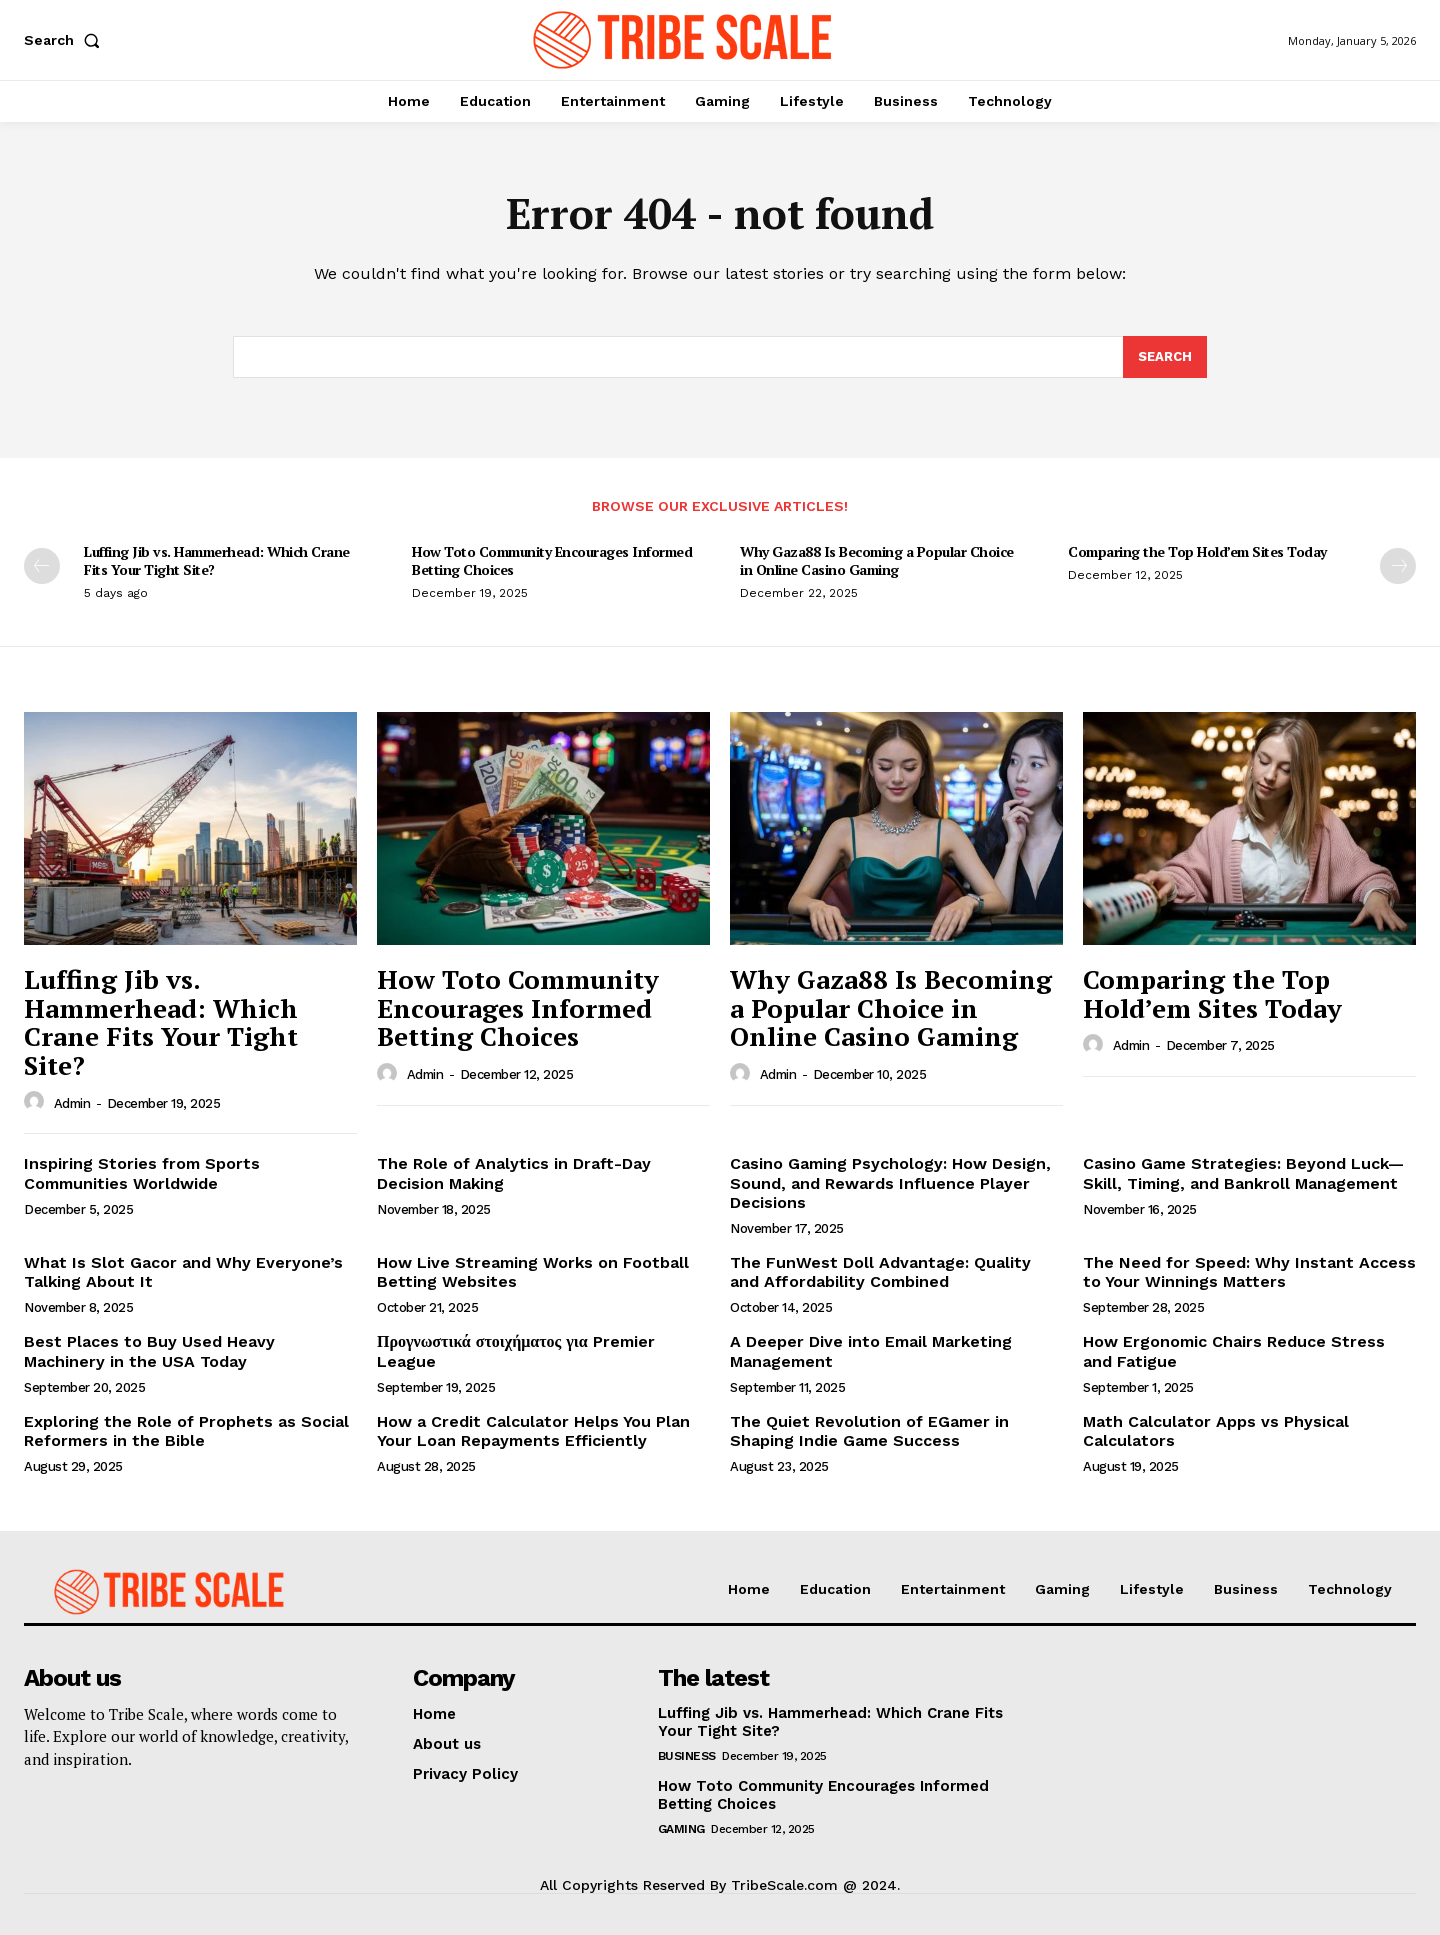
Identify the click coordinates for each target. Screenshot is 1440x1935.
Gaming (681, 1829)
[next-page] (1398, 566)
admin (72, 1103)
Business (687, 1756)
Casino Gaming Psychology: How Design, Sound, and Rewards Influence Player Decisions (890, 1182)
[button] (66, 40)
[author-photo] (37, 1102)
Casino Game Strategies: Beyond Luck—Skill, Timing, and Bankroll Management (1243, 1173)
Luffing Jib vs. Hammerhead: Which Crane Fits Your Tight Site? (217, 560)
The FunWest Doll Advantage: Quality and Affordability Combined (880, 1272)
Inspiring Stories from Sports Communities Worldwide (142, 1173)
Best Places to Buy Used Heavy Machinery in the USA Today (149, 1351)
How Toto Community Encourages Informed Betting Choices (552, 560)
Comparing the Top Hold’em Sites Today (1197, 551)
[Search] (1165, 357)
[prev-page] (42, 566)
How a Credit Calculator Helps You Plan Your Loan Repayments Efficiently (533, 1431)
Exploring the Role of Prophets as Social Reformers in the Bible (186, 1431)
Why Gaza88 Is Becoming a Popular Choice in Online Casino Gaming (877, 560)
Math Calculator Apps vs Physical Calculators (1216, 1431)
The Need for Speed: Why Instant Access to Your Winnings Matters (1249, 1272)
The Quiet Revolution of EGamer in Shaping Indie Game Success (869, 1431)
